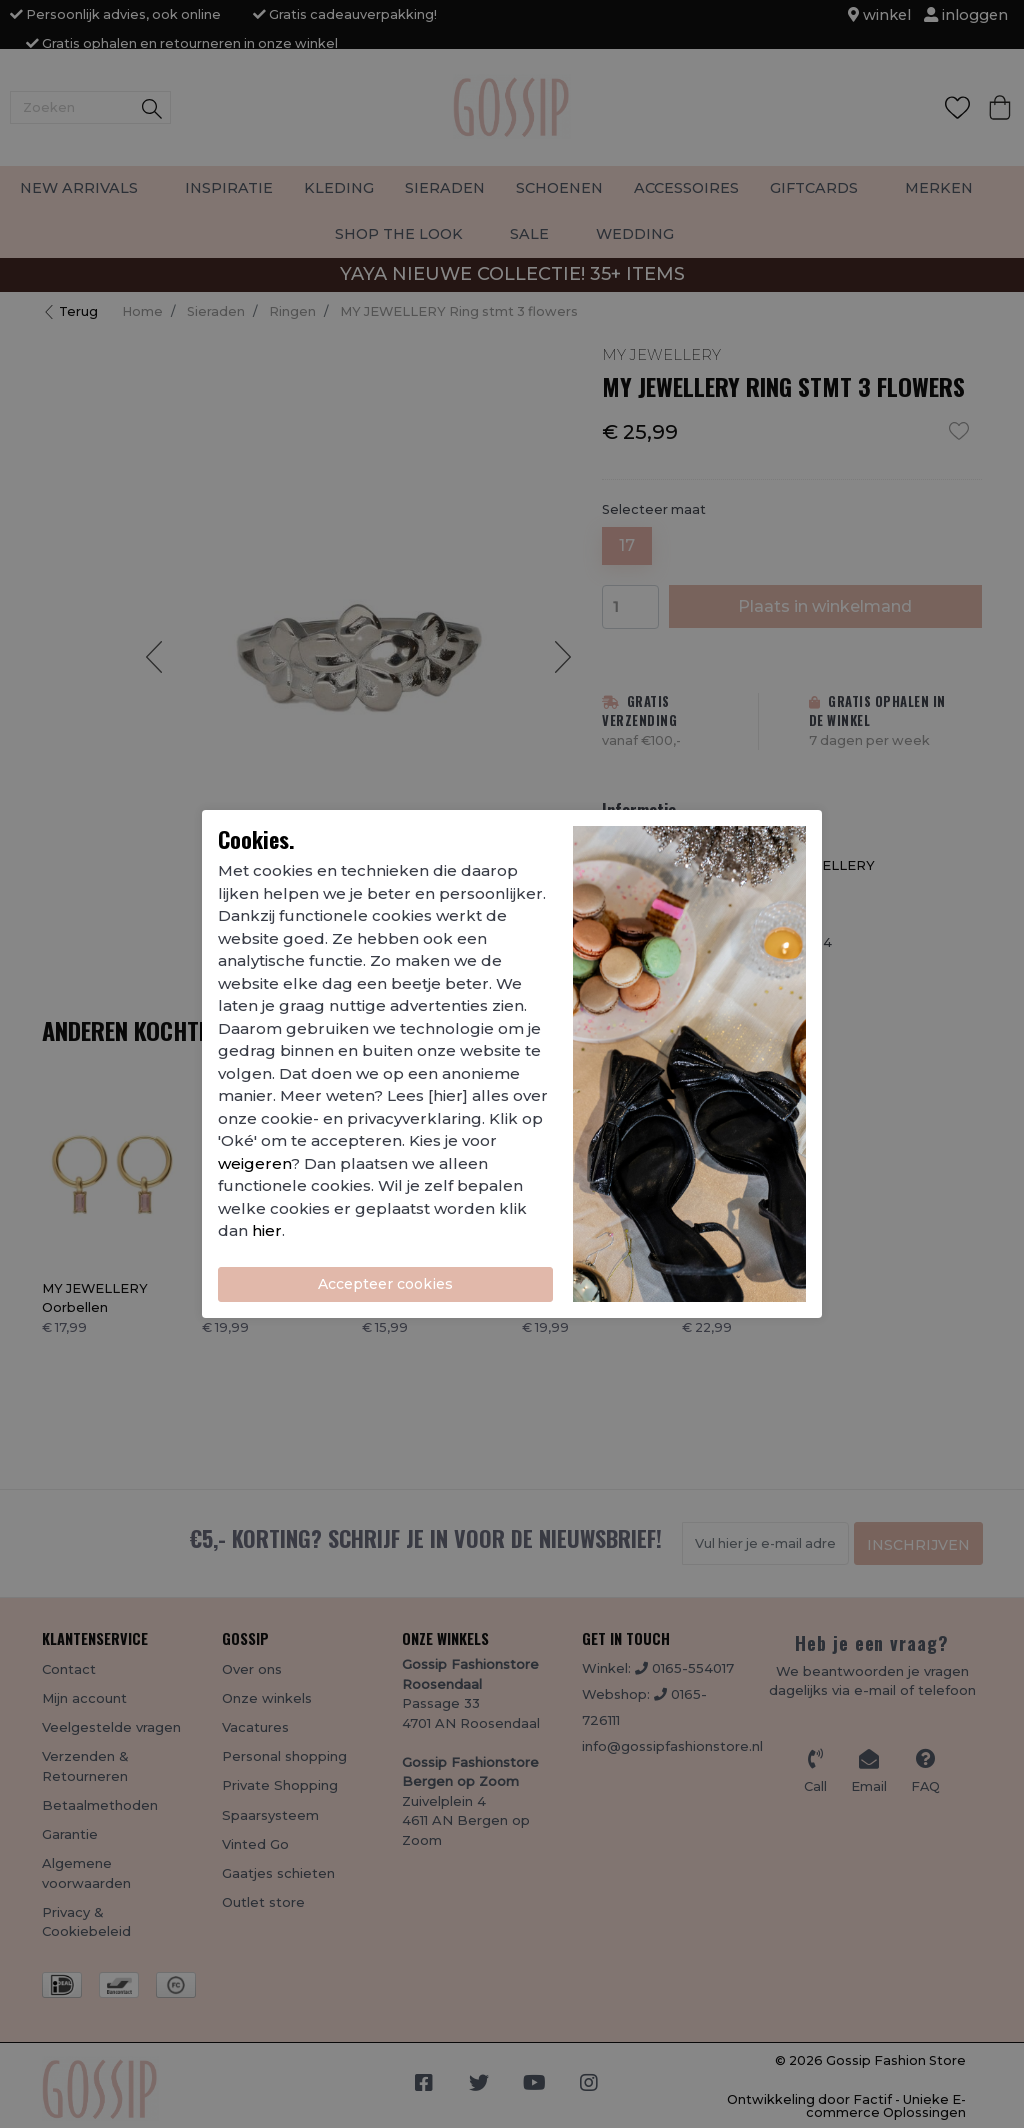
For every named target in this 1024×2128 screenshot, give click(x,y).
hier (267, 1230)
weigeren (254, 1163)
